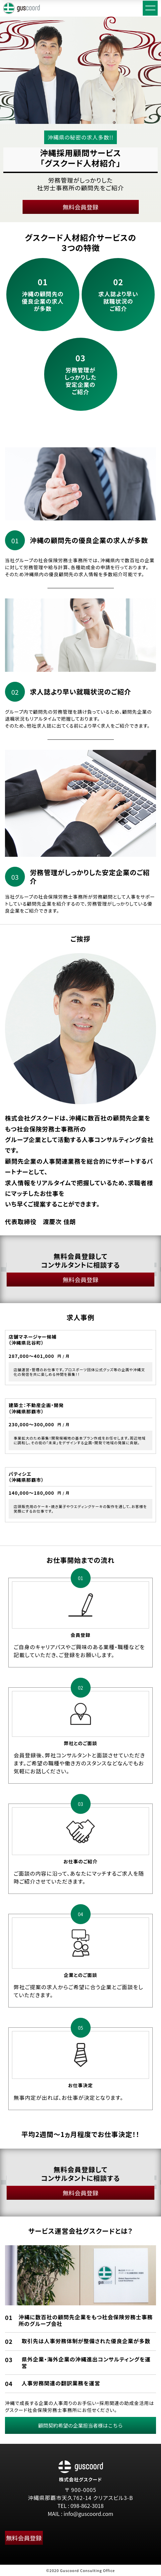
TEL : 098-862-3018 (80, 2506)
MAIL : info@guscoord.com (80, 2514)
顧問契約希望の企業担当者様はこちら (80, 2425)
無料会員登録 (81, 207)
